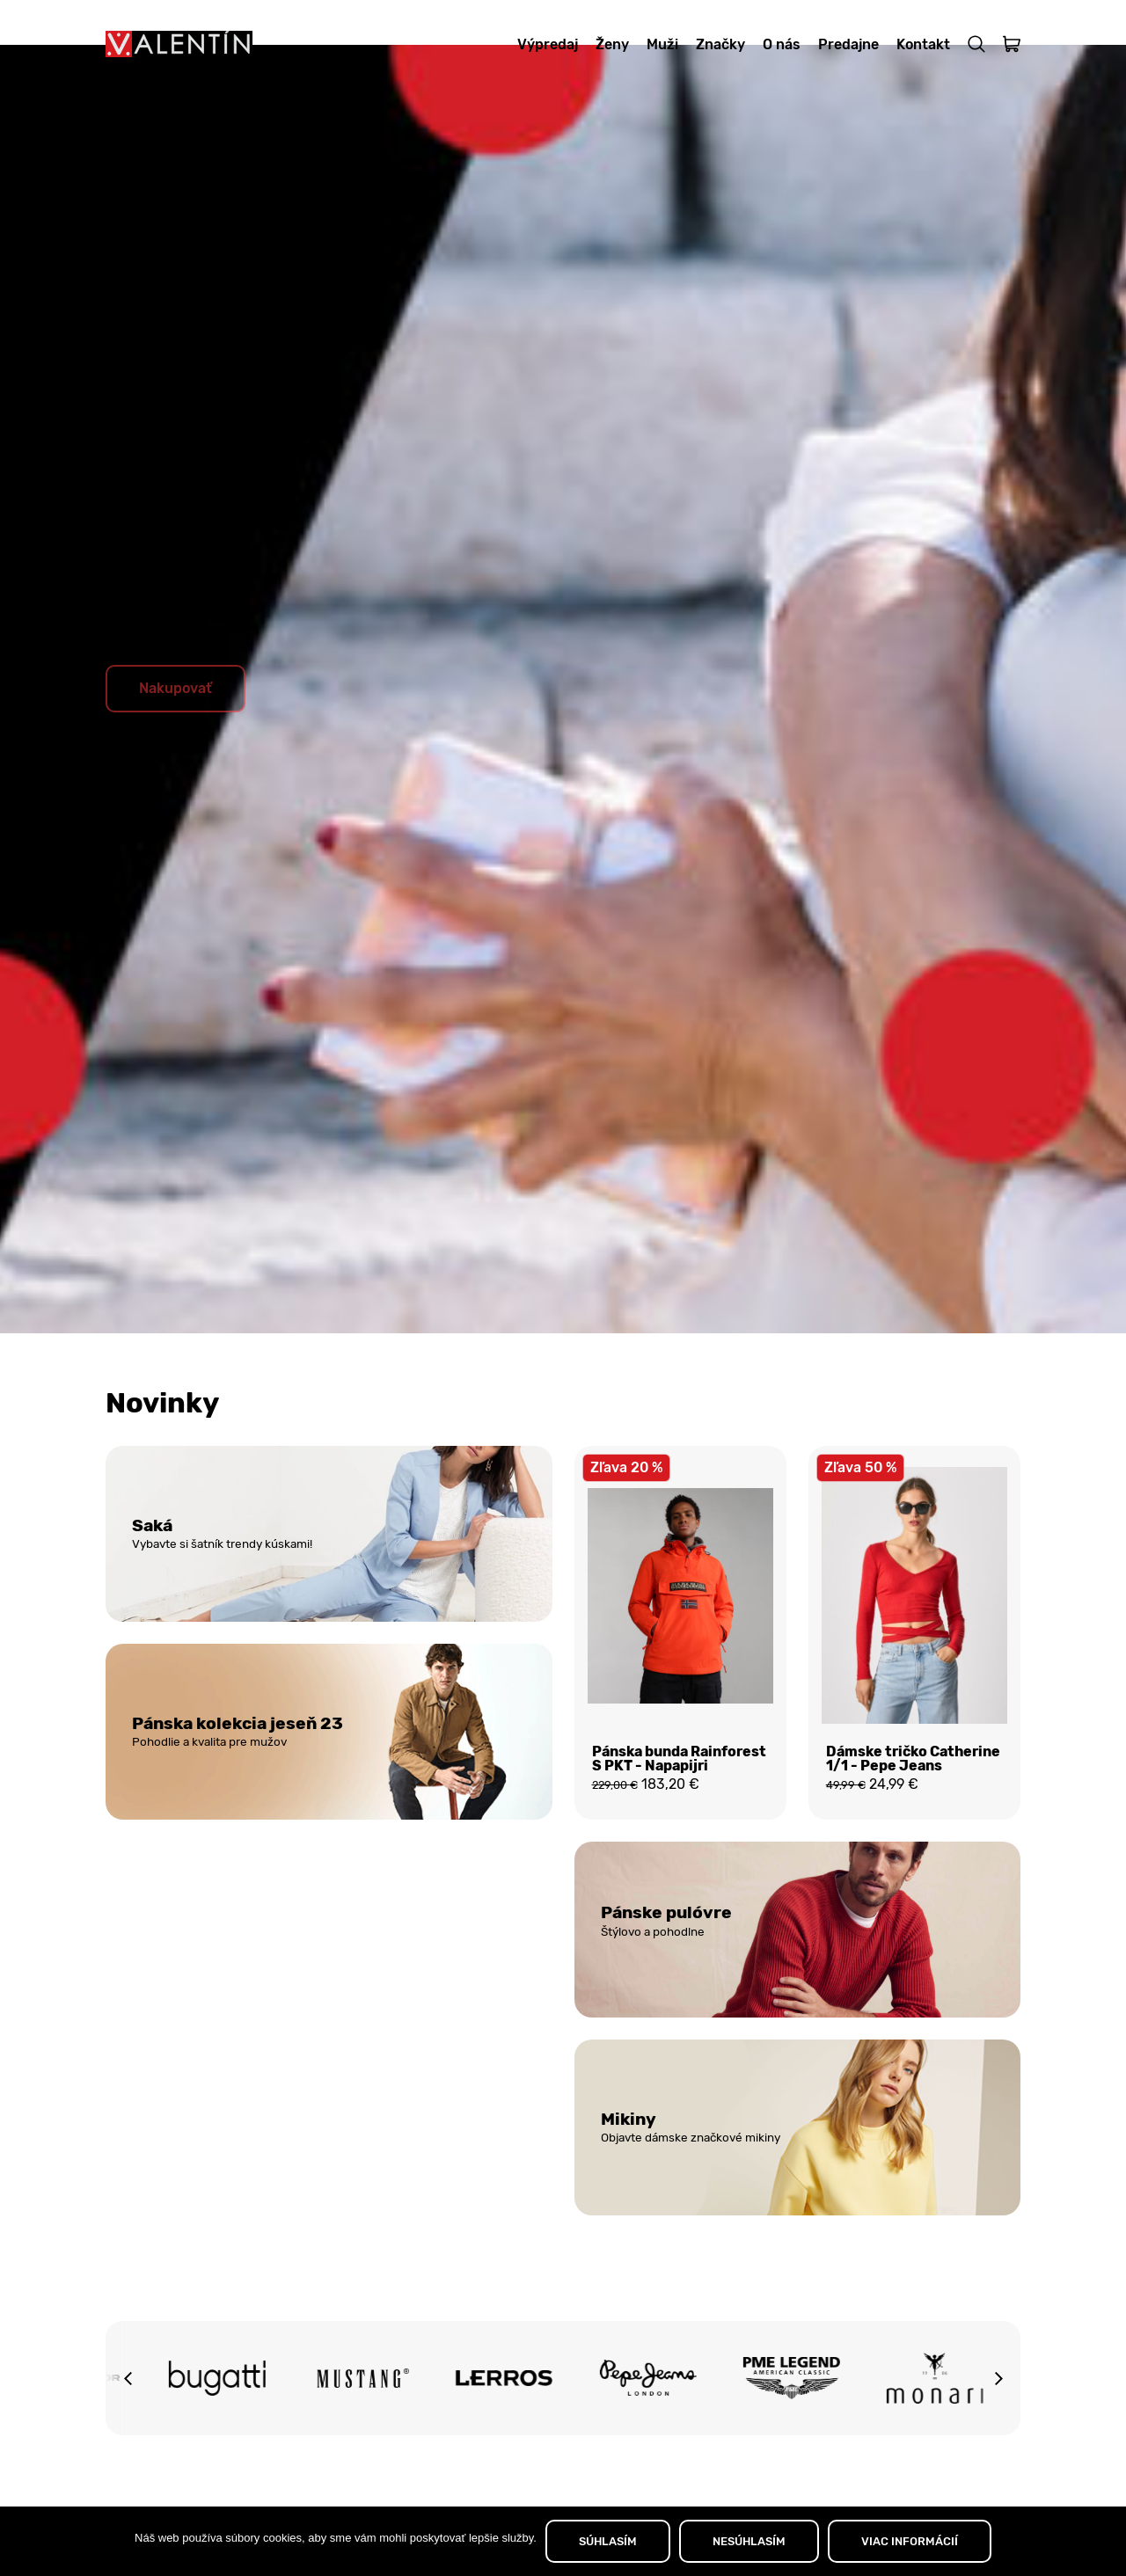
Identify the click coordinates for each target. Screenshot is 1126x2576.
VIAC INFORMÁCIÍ (909, 2541)
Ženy (612, 44)
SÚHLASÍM (608, 2541)
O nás (782, 44)
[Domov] (179, 44)
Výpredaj (547, 44)
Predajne (848, 44)
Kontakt (923, 44)
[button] (128, 2430)
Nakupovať (175, 731)
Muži (662, 44)
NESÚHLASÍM (749, 2541)
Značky (720, 44)
